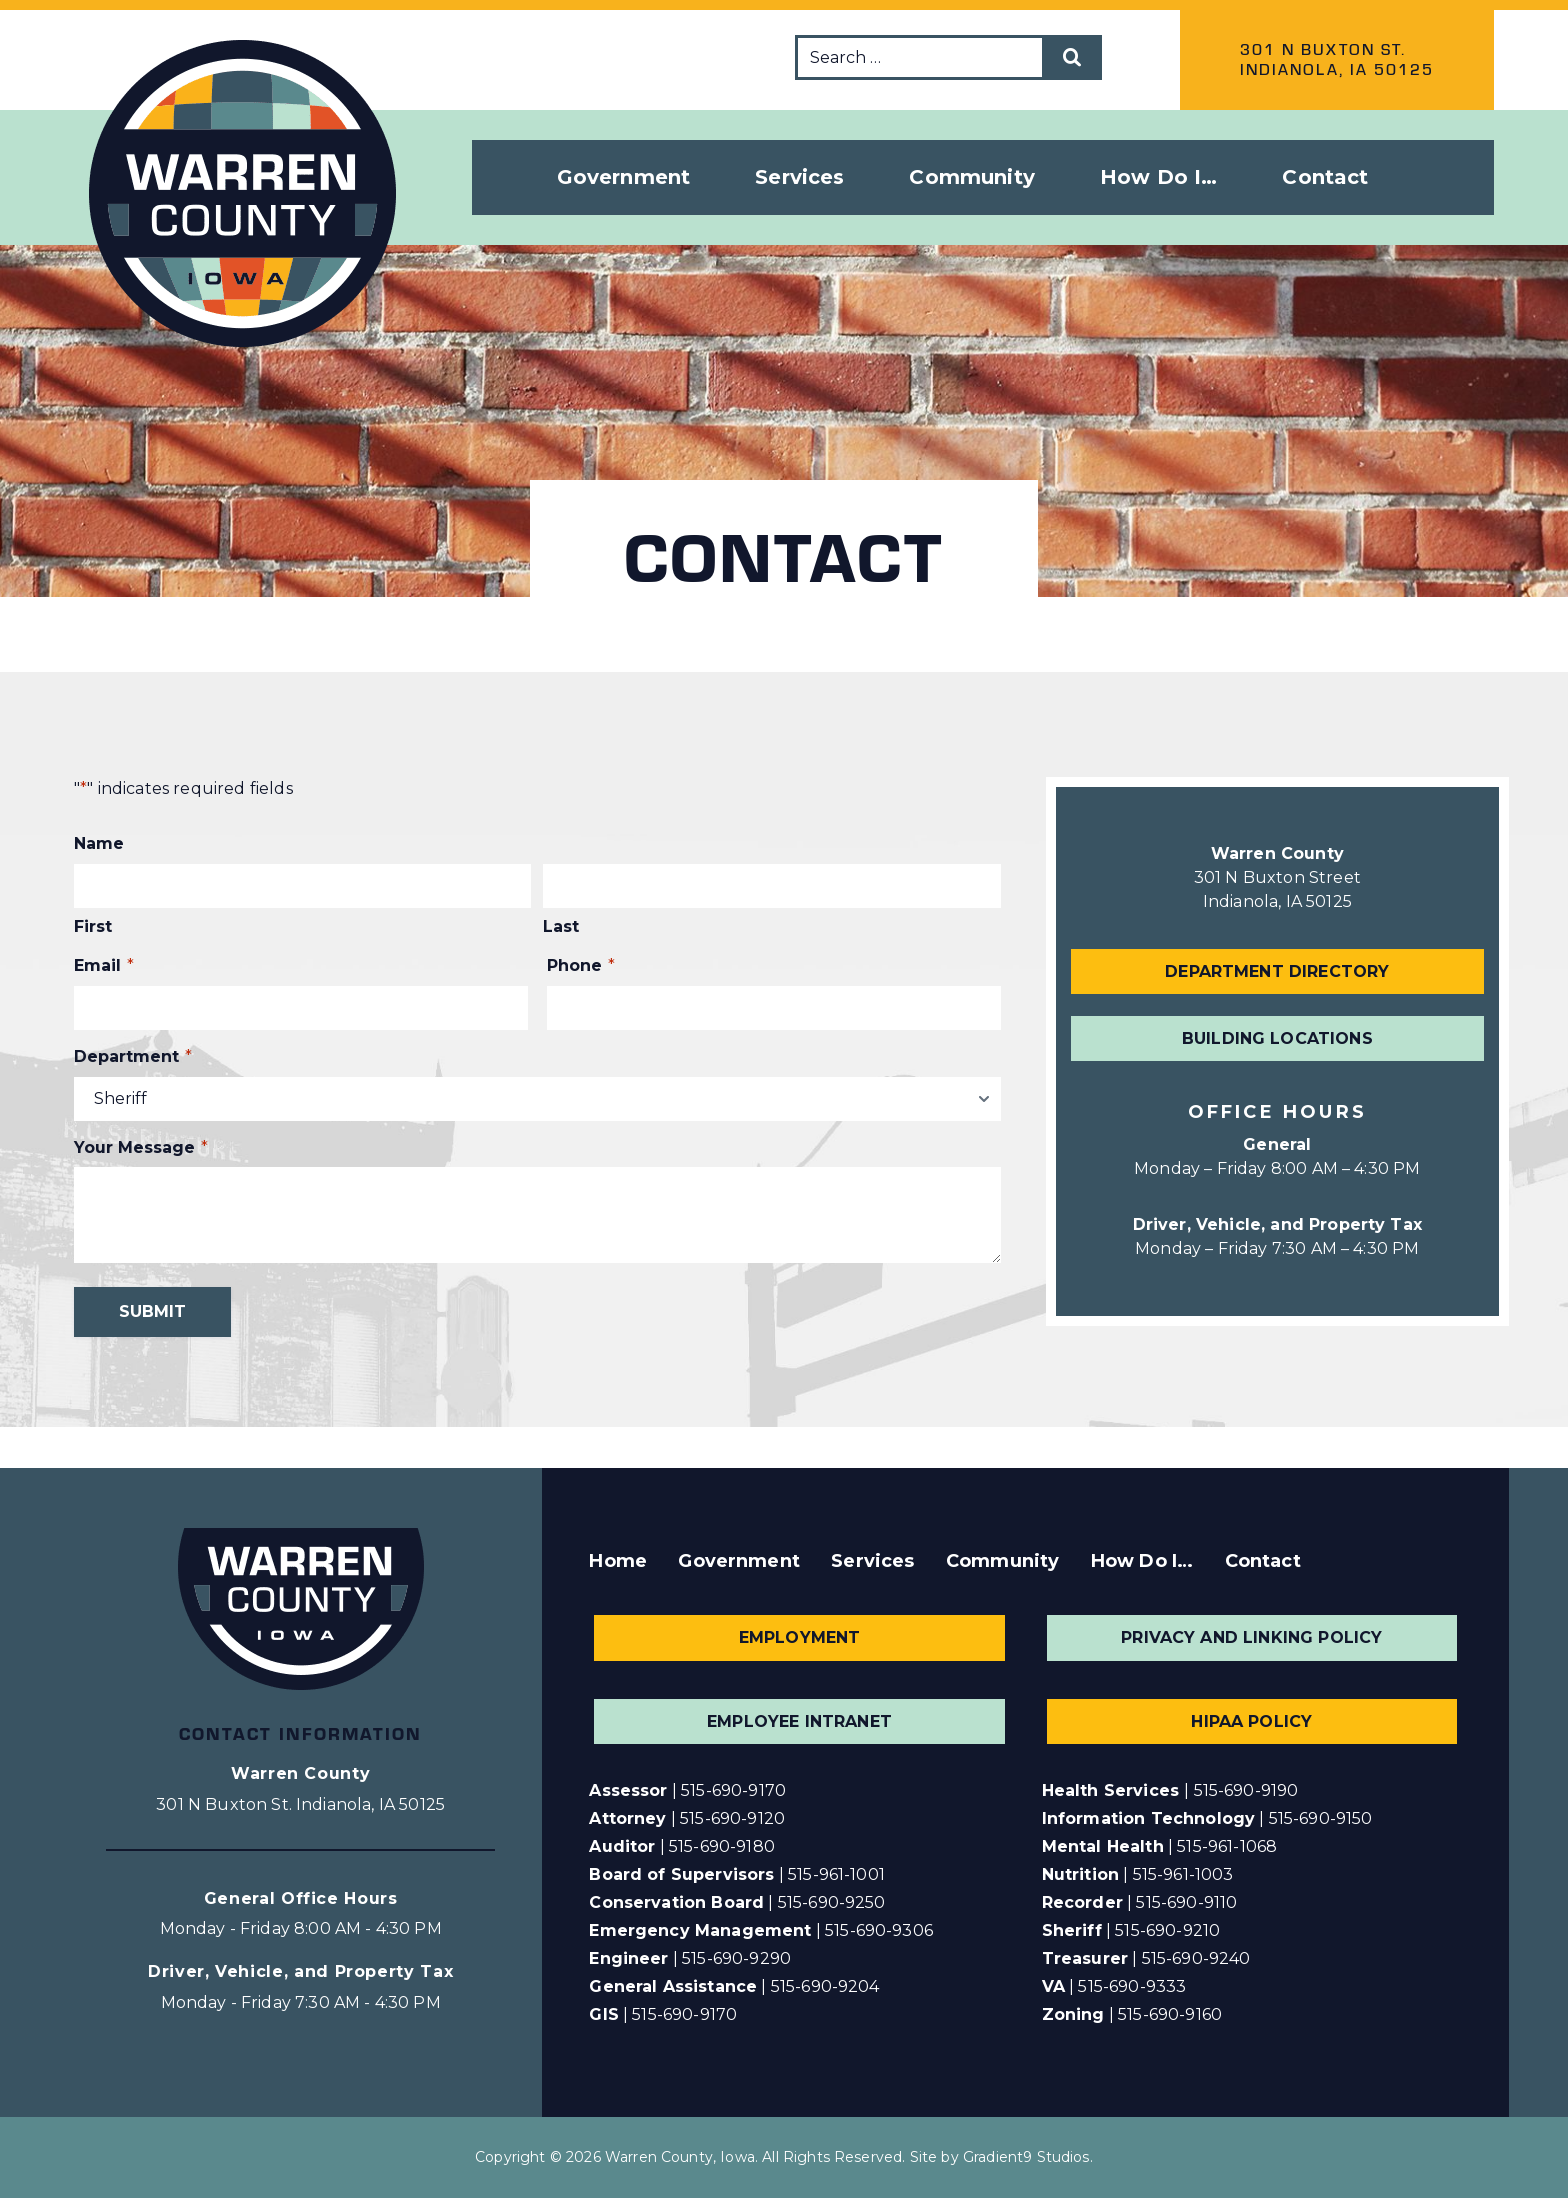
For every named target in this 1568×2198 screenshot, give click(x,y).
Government (739, 1561)
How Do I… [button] (1158, 177)
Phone (581, 966)
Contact (1325, 177)
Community (1002, 1561)
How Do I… (1142, 1561)
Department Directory (1277, 971)
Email (104, 966)
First (93, 926)
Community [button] (971, 177)
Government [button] (624, 177)
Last (561, 926)
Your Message (141, 1148)
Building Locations (1277, 1038)
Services (872, 1561)
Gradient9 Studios (1026, 2157)
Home (618, 1561)
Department (133, 1057)
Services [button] (799, 177)
